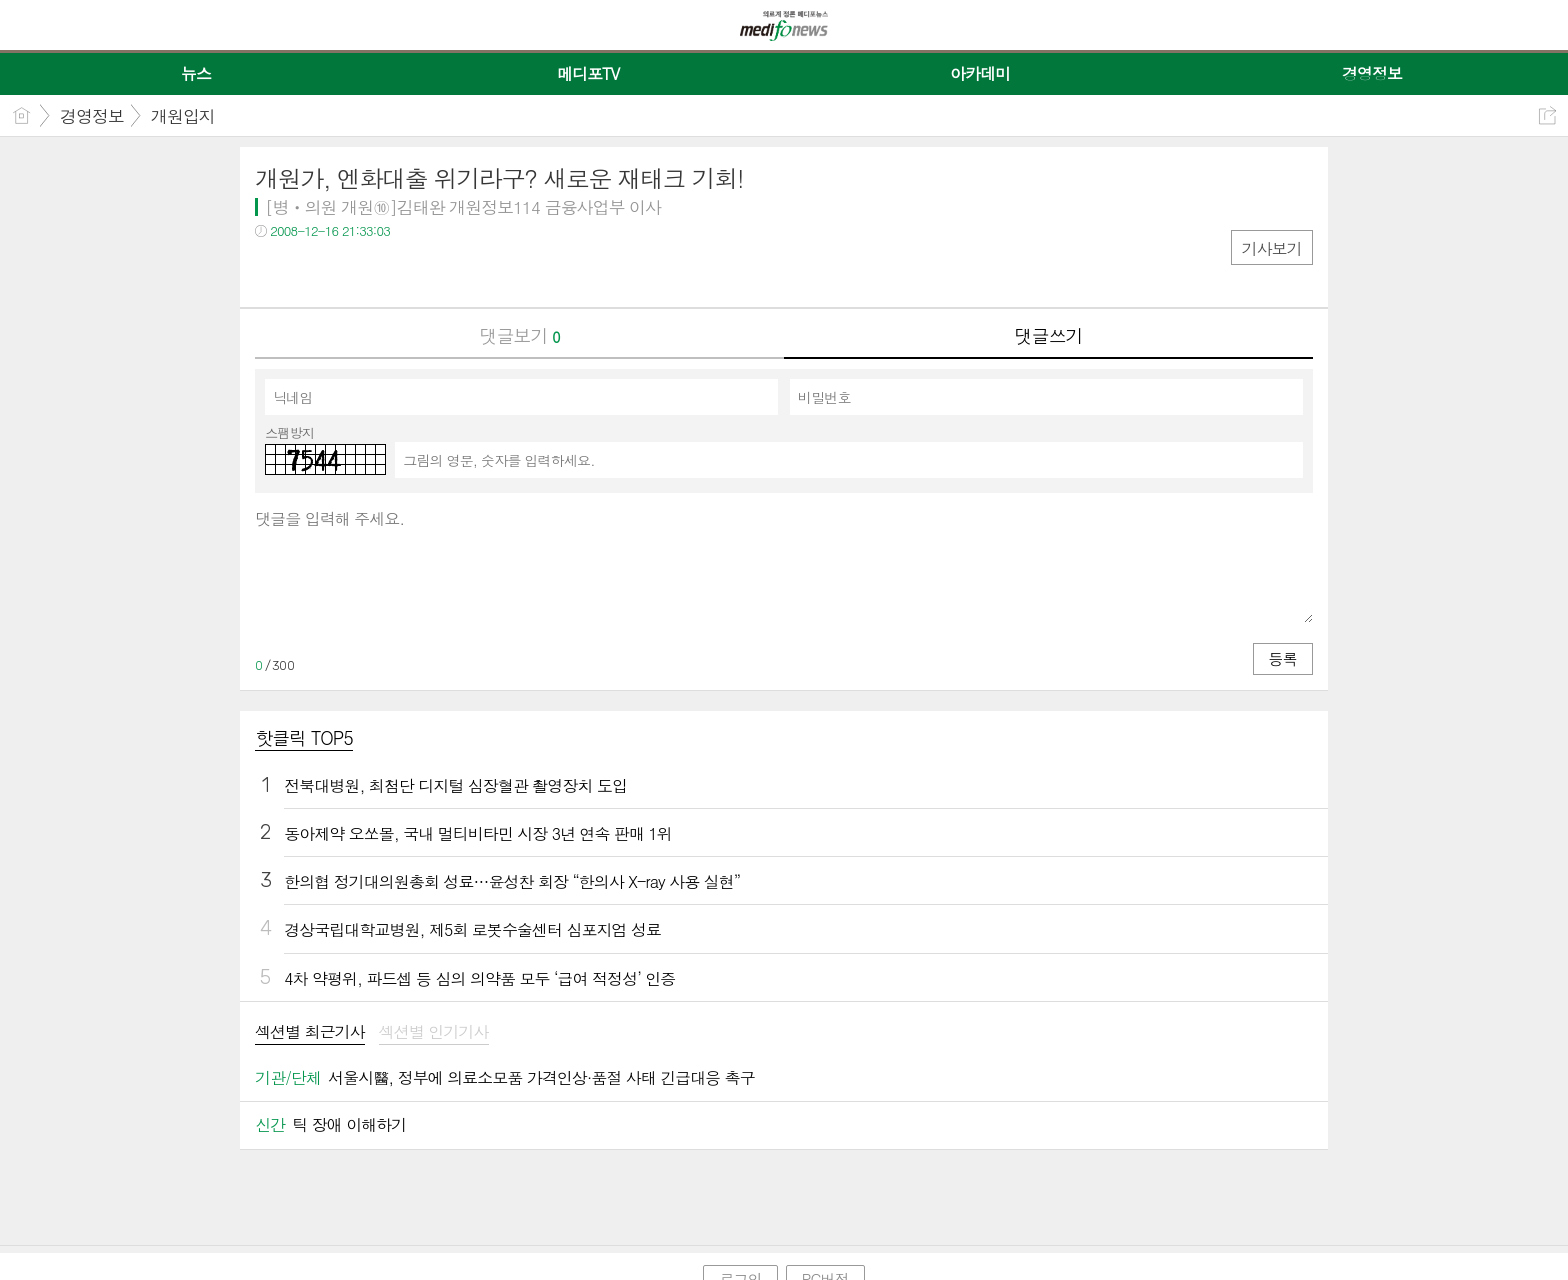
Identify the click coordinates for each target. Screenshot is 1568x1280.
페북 (272, 272)
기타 (392, 272)
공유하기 (1547, 115)
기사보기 (1272, 248)
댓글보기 (520, 335)
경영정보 (92, 116)
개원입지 (183, 116)
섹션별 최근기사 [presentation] (310, 1032)
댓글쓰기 (1049, 335)
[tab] (310, 1033)
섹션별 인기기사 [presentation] (434, 1032)
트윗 (312, 272)
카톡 (352, 272)
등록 (1283, 658)
